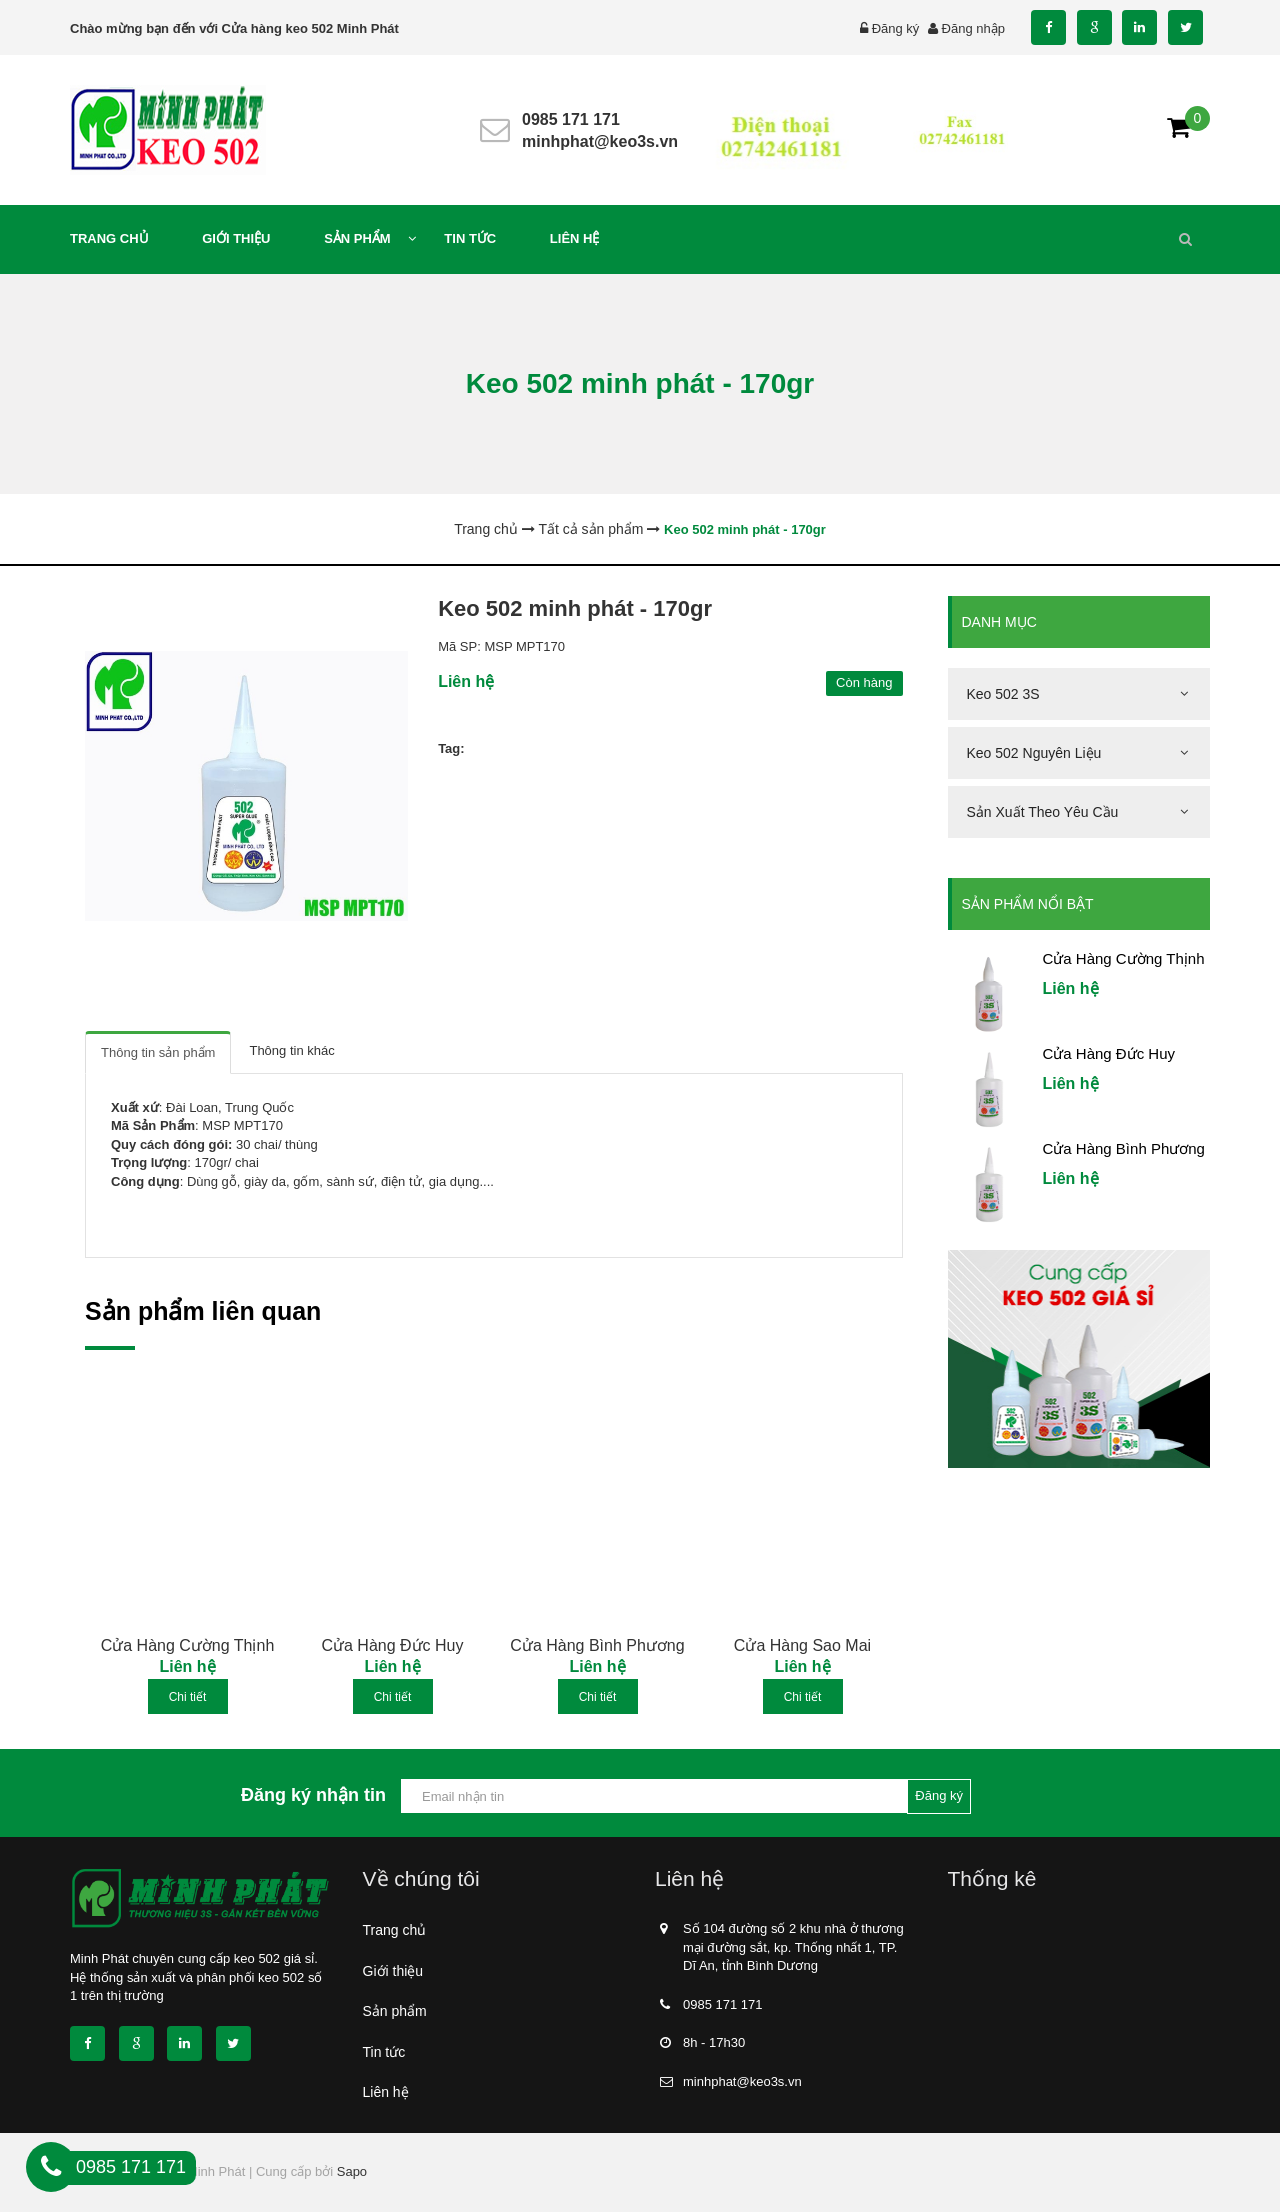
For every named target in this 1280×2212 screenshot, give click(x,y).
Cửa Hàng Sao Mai (802, 1645)
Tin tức (384, 2052)
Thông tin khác (291, 1050)
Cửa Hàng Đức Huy (392, 1645)
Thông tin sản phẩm (158, 1052)
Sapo (352, 2171)
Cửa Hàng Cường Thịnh (188, 1645)
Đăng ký (896, 28)
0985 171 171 (571, 119)
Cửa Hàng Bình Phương (597, 1645)
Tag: (451, 748)
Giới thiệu (393, 1971)
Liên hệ (386, 2092)
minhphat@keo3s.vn (600, 141)
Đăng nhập (973, 28)
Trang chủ (395, 1930)
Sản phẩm (395, 2011)
